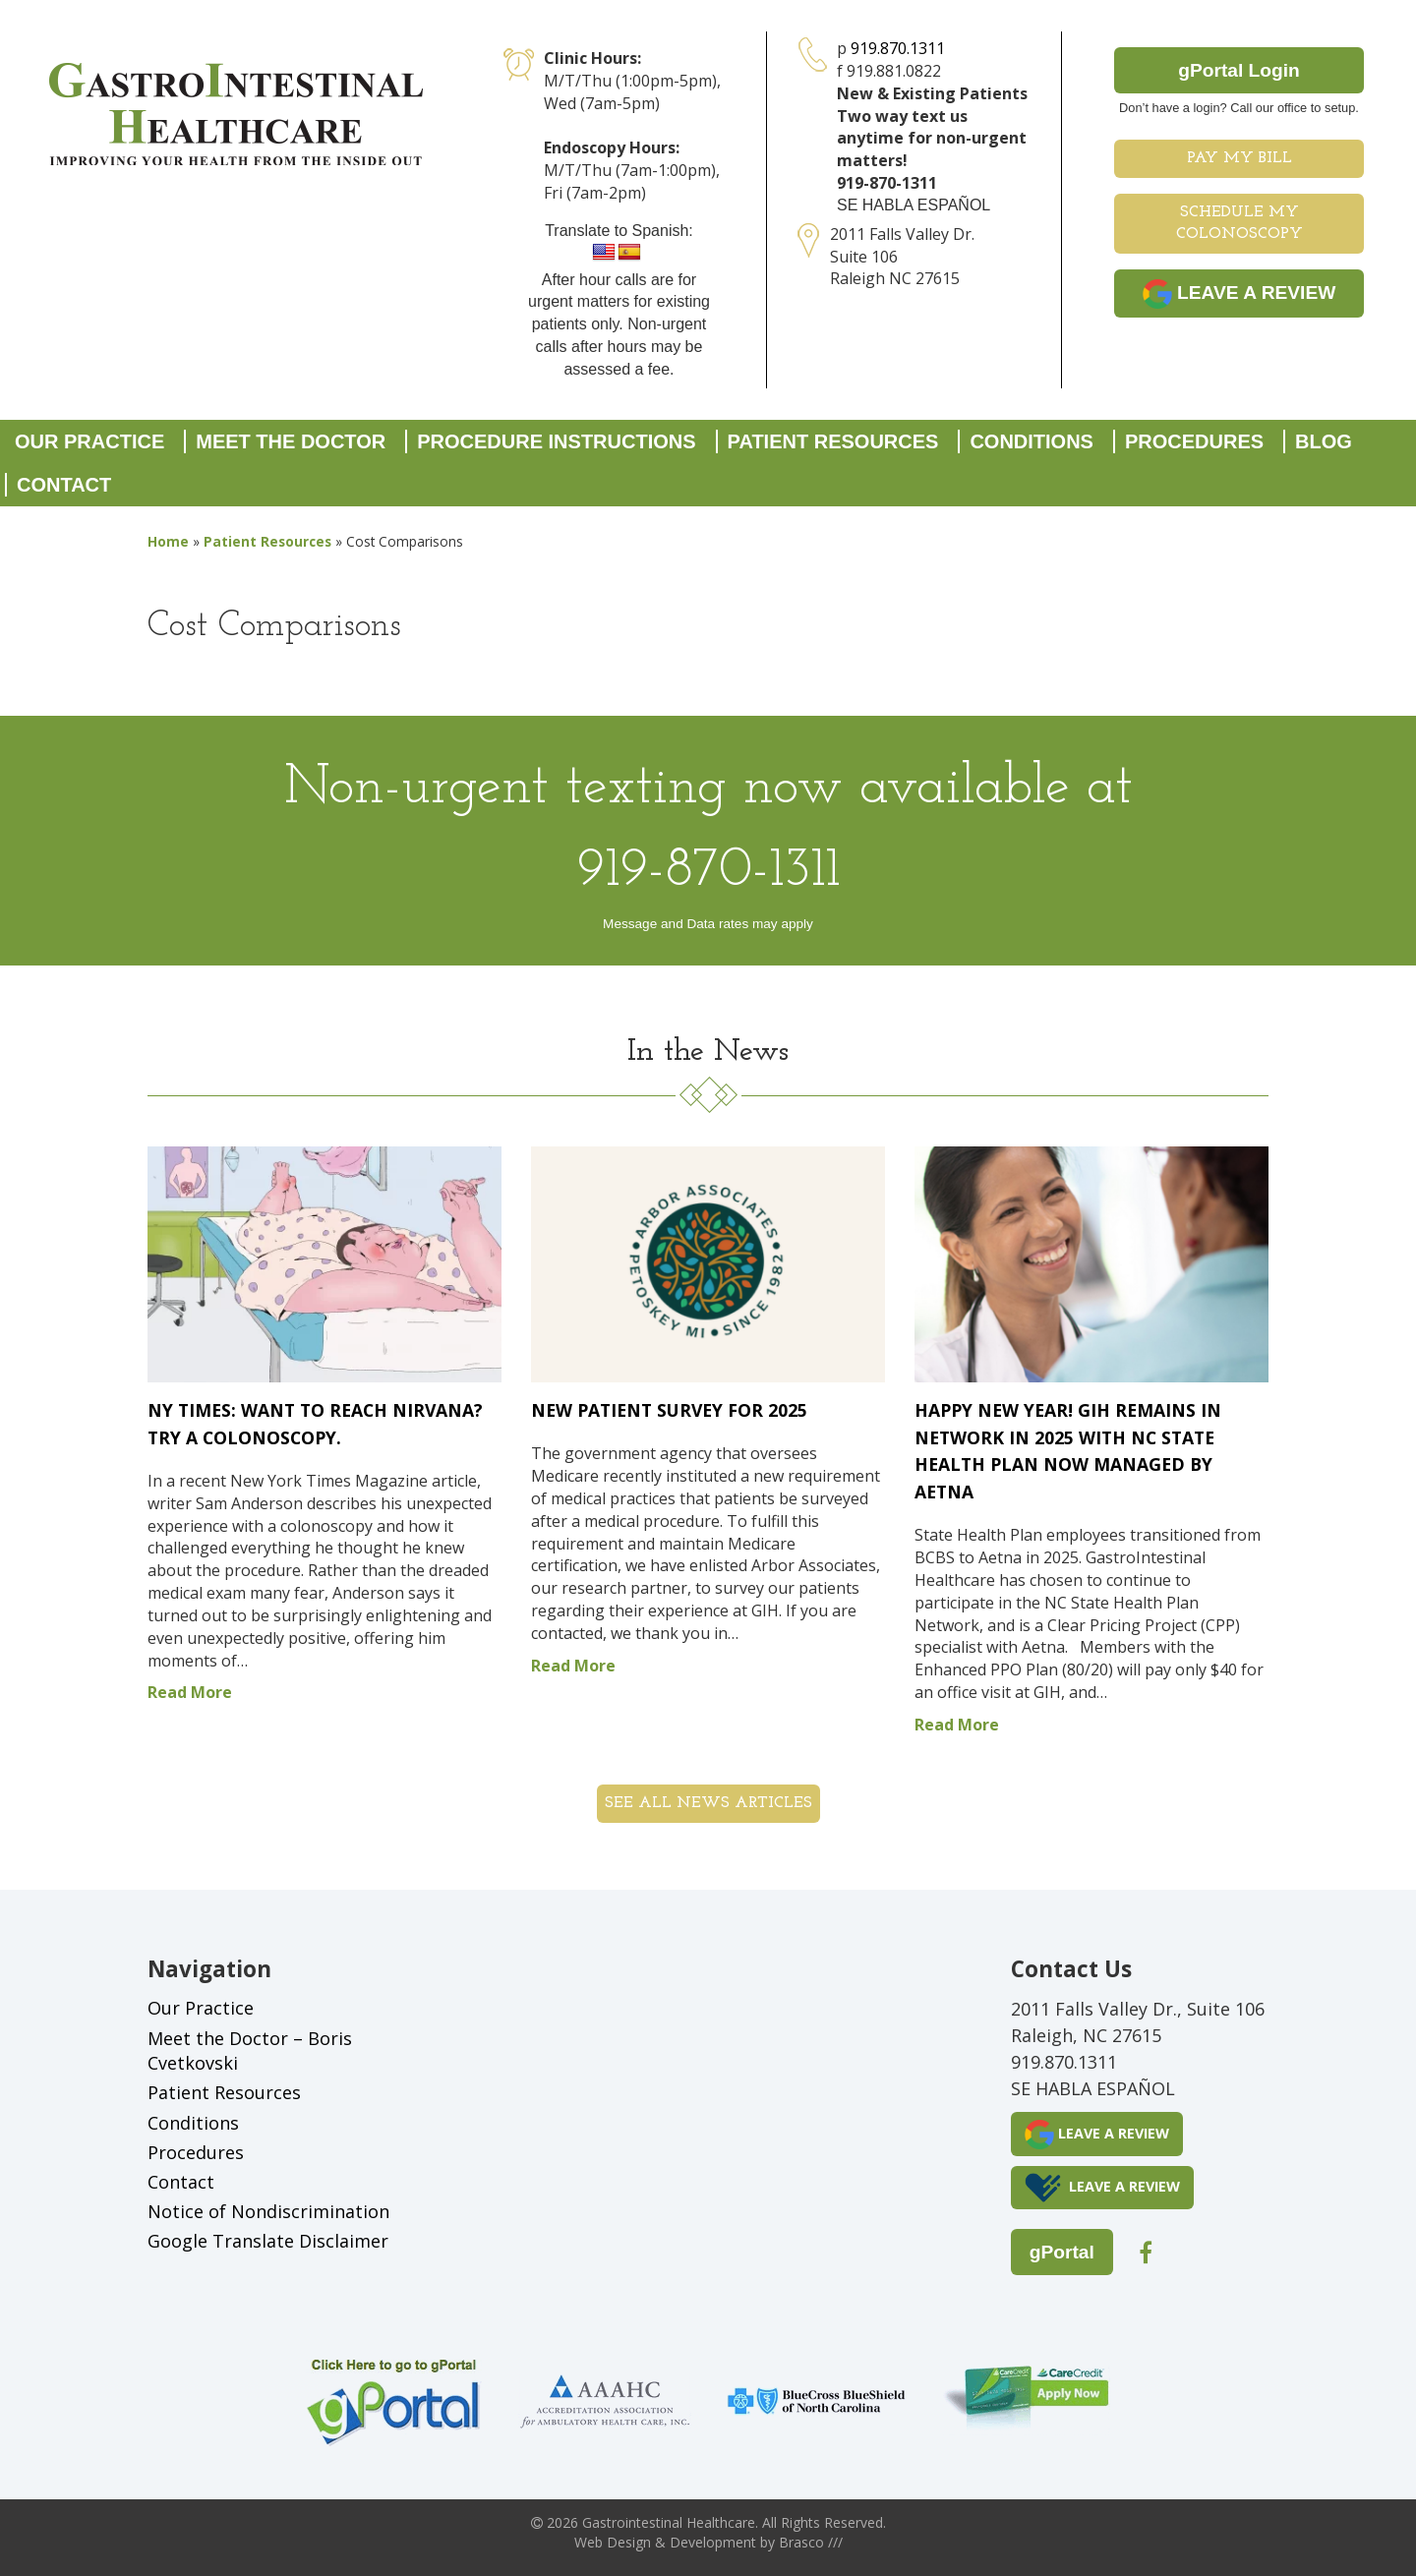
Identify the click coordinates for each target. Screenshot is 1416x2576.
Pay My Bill (1239, 158)
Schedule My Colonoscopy (1239, 224)
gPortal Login (1239, 70)
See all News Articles (708, 1803)
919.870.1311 (898, 48)
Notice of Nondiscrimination (268, 2211)
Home (168, 541)
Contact (64, 485)
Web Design (612, 2542)
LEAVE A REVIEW (1239, 294)
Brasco (811, 2542)
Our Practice (89, 441)
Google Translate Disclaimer (268, 2241)
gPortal (1062, 2252)
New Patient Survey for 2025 (669, 1410)
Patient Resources (833, 441)
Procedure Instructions (556, 441)
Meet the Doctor (290, 441)
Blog (1323, 441)
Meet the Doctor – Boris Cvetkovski (250, 2051)
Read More (190, 1692)
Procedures (1194, 441)
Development (713, 2542)
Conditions (1031, 441)
